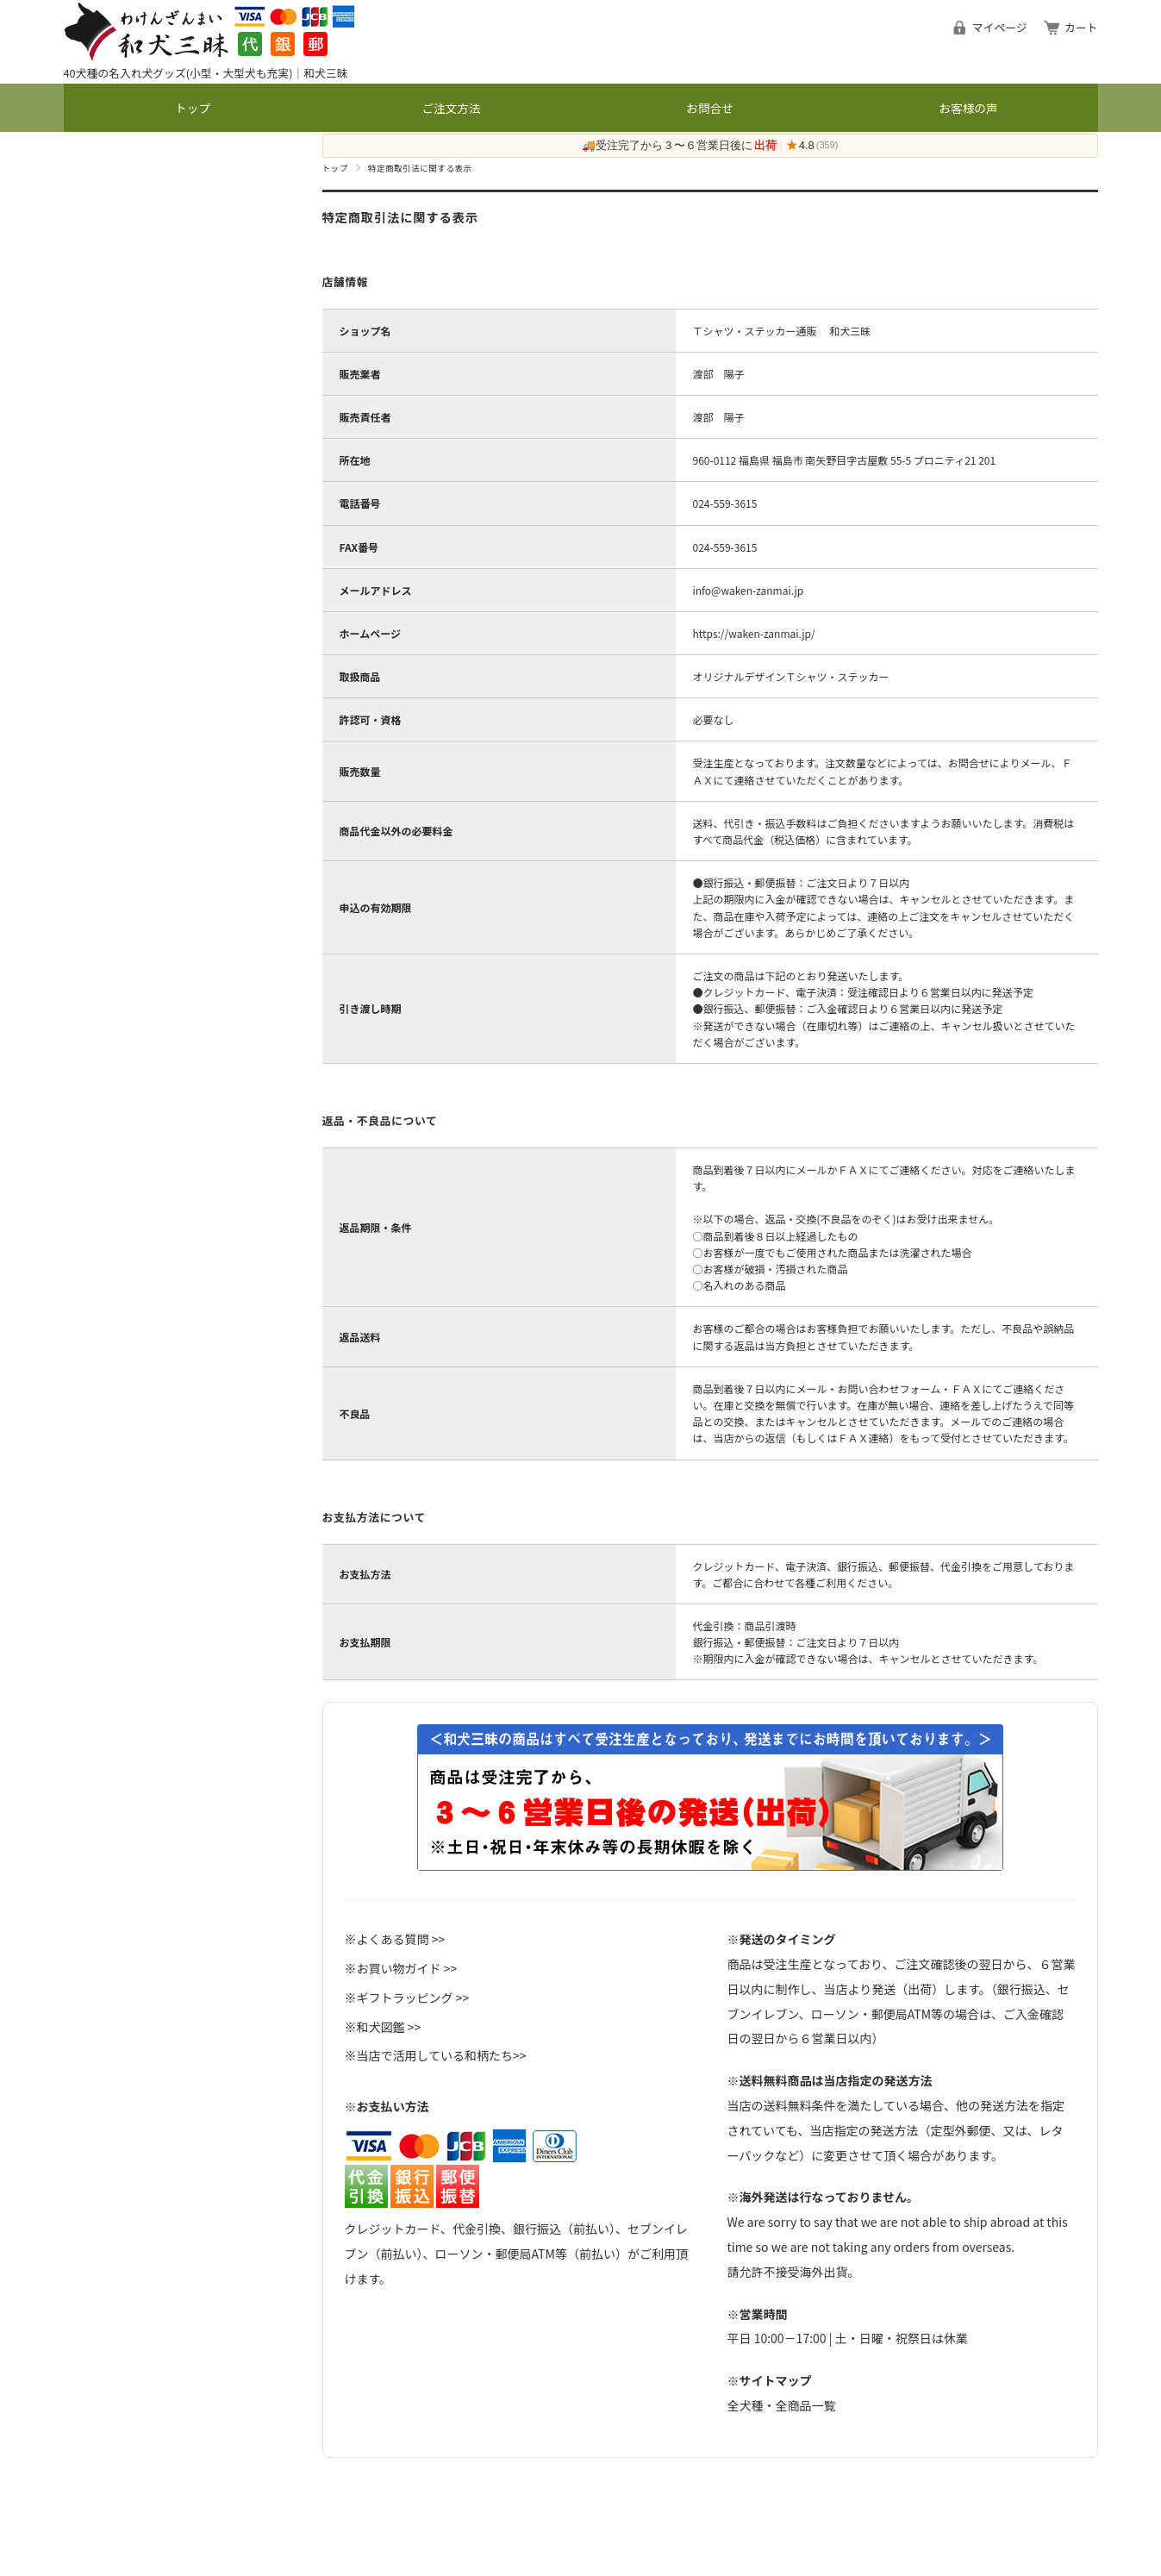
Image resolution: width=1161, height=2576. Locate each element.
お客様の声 (968, 107)
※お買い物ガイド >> (401, 1968)
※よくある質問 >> (395, 1939)
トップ (192, 107)
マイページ (999, 27)
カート (1080, 27)
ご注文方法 (451, 107)
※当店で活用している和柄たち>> (436, 2055)
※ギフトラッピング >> (407, 1997)
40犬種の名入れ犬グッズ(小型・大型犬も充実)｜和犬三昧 (206, 73)
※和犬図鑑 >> (383, 2026)
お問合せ (709, 107)
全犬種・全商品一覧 (781, 2405)
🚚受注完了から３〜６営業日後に (679, 146)
